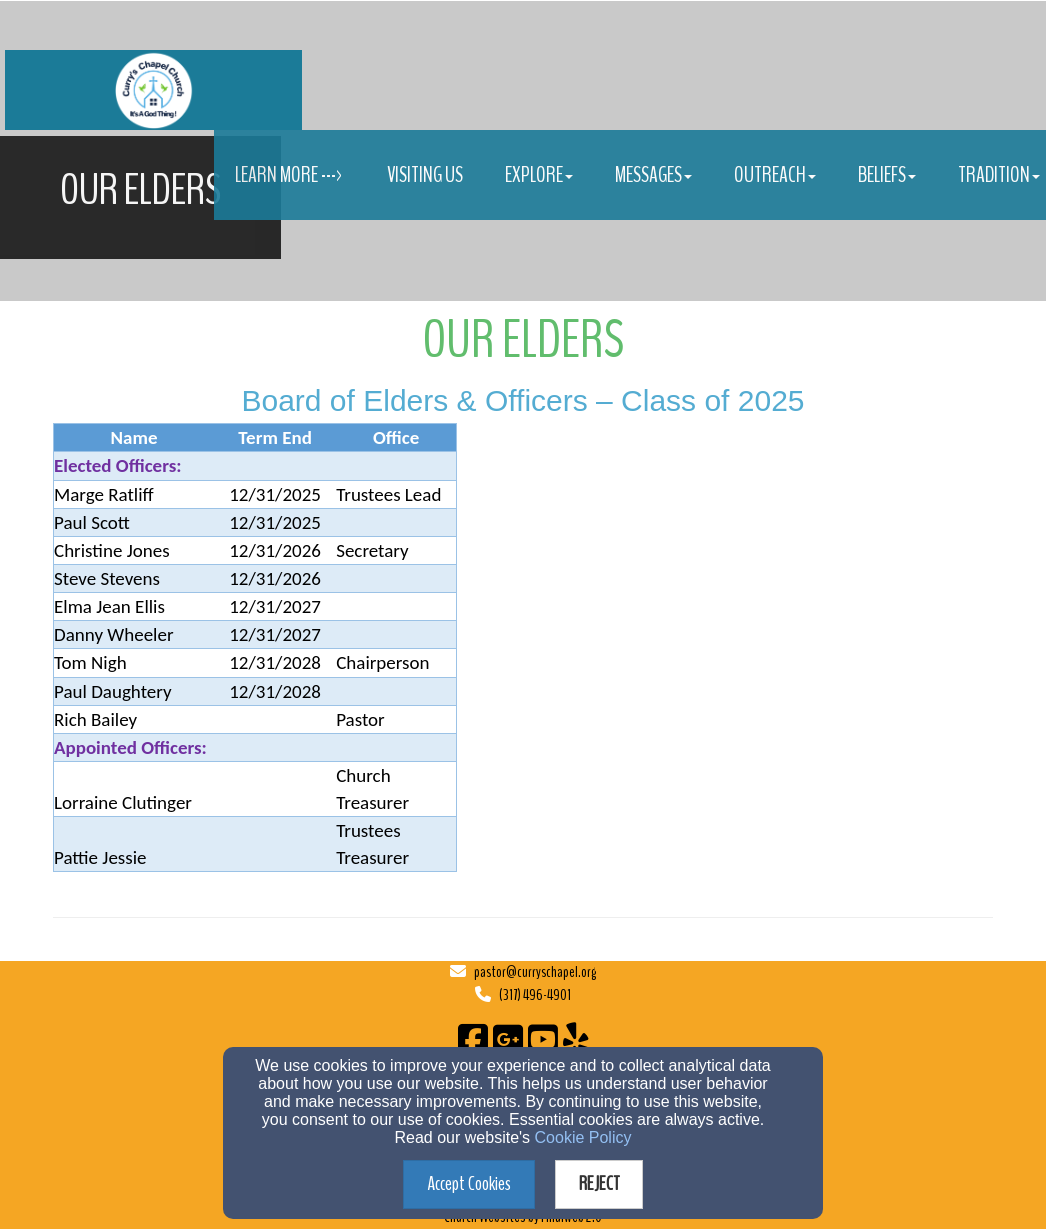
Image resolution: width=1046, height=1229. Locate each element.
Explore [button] (539, 175)
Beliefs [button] (887, 175)
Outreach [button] (775, 175)
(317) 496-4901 (535, 995)
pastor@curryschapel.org (535, 972)
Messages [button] (653, 175)
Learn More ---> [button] (290, 175)
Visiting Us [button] (425, 175)
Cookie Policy (583, 1137)
